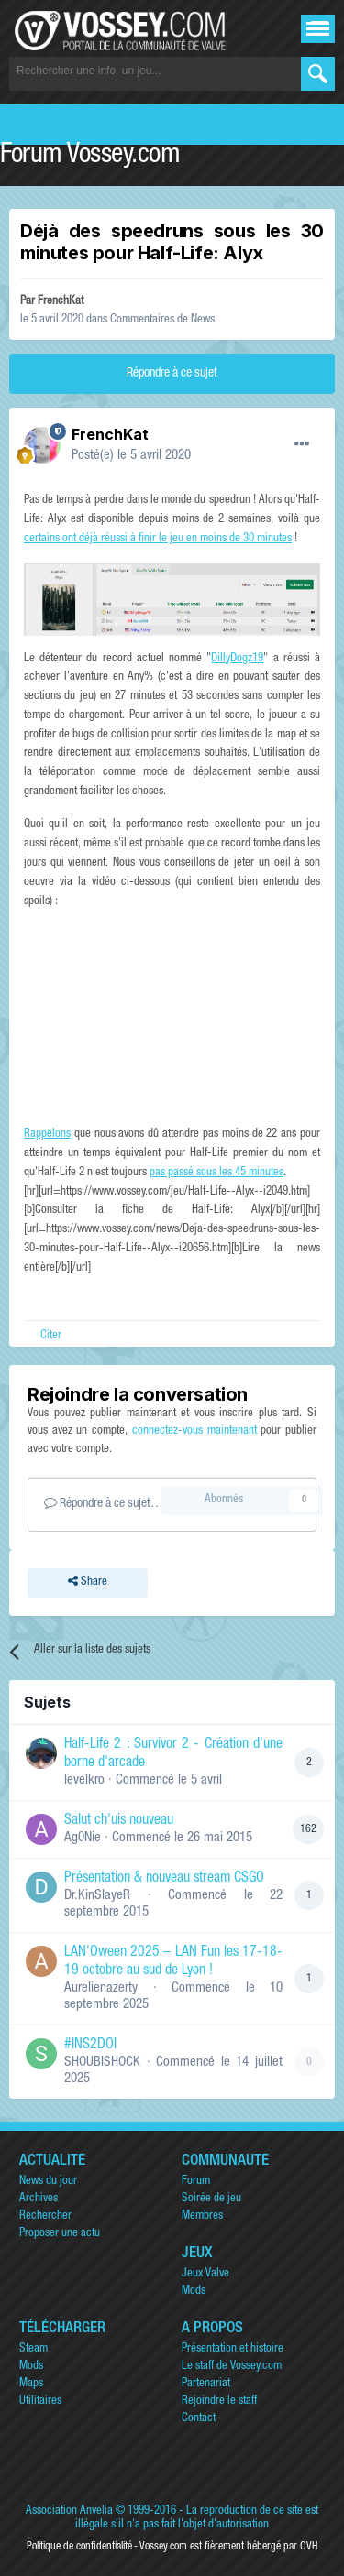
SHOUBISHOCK (102, 2062)
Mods (193, 2292)
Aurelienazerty (101, 1988)
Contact (199, 2419)
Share (87, 1583)
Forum (196, 2182)
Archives (38, 2199)
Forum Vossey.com (90, 156)
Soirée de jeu (211, 2199)
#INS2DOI (90, 2045)
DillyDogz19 (237, 659)
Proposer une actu (59, 2234)
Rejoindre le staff (219, 2401)
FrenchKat (60, 302)
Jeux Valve (205, 2274)
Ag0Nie (82, 1838)
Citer (50, 1336)
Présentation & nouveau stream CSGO (164, 1879)
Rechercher (45, 2216)
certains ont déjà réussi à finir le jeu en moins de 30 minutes (158, 539)
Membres (202, 2216)
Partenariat (206, 2384)
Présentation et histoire (232, 2349)
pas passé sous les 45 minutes (216, 1173)
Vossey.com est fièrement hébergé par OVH (228, 2546)
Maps (31, 2384)
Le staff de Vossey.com (232, 2367)
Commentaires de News (162, 320)
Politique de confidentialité (79, 2546)
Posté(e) (131, 456)
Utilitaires (40, 2401)
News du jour (48, 2182)
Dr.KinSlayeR (97, 1896)
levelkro (84, 1780)
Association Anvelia (69, 2511)
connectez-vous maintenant (194, 1431)
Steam (33, 2349)
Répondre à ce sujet (172, 373)
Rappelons (47, 1135)
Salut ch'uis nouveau (118, 1821)
